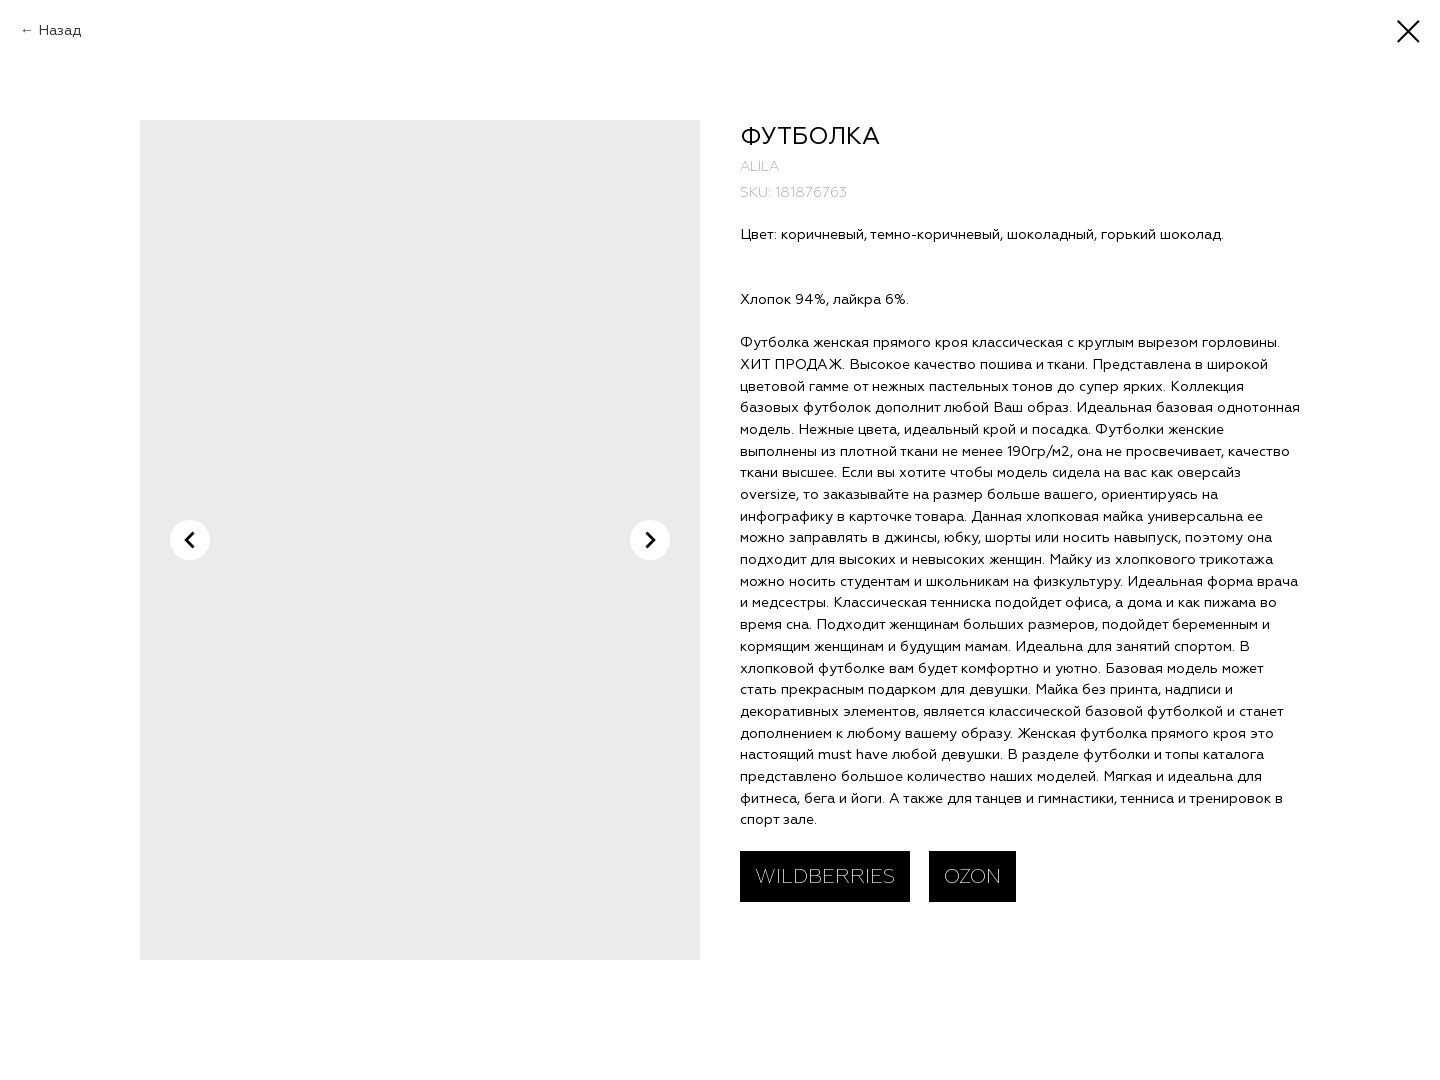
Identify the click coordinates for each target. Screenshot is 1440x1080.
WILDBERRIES (825, 876)
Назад (59, 30)
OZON (972, 876)
